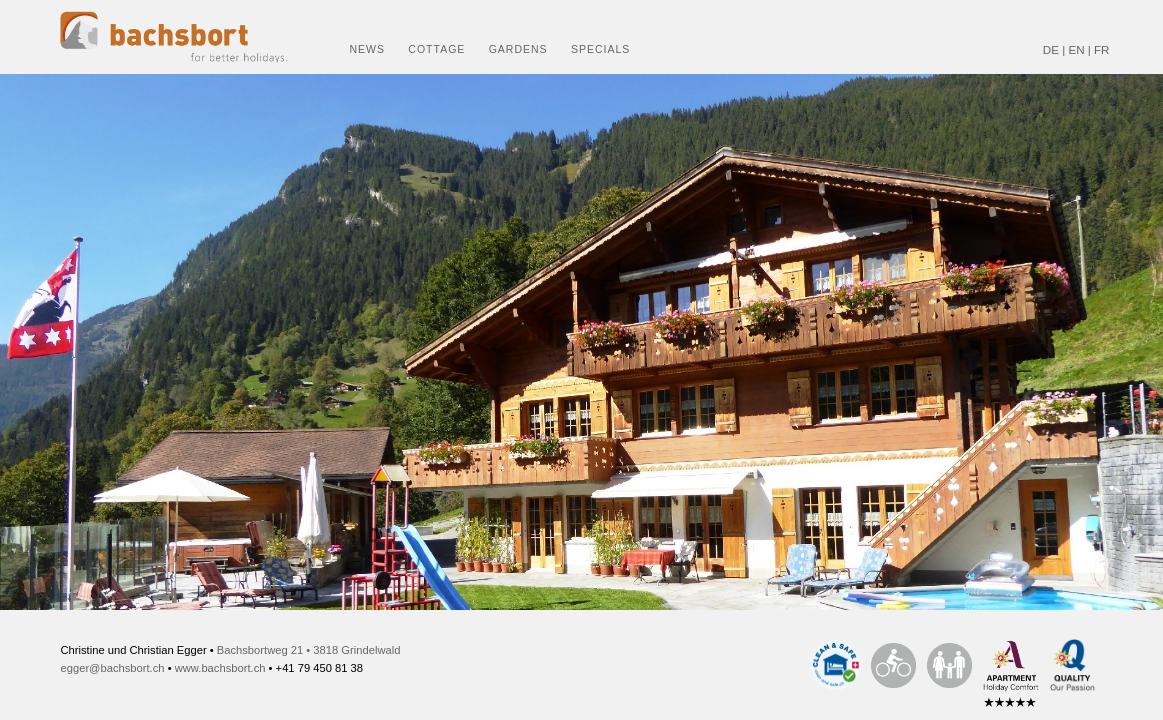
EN (1076, 49)
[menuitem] (363, 37)
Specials (600, 49)
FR (1101, 49)
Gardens (518, 49)
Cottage (436, 49)
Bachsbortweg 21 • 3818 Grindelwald (309, 650)
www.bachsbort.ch (220, 668)
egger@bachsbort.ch (113, 668)
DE (1051, 49)
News (368, 49)
